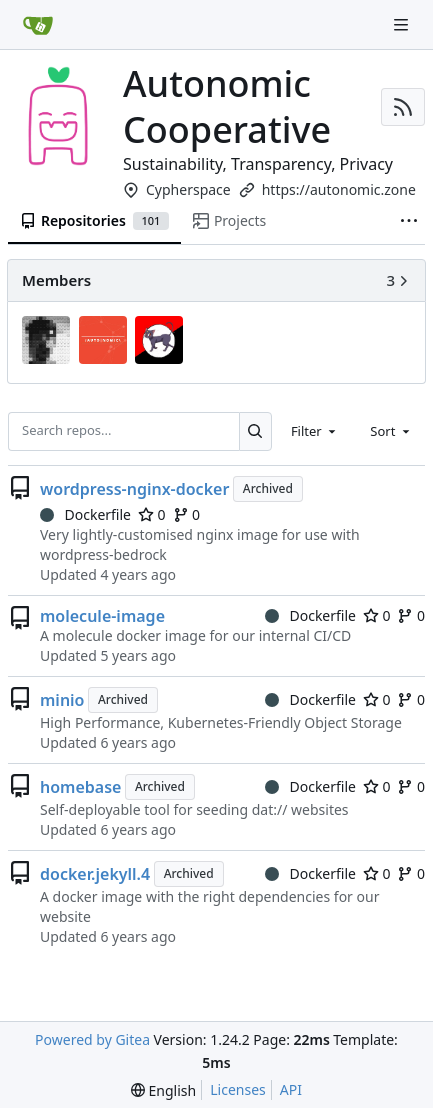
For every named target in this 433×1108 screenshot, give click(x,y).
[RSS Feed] (403, 107)
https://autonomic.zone (339, 189)
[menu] (163, 1090)
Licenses (238, 1089)
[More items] (409, 222)
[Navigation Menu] (403, 24)
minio (62, 700)
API (291, 1089)
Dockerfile (85, 514)
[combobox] (315, 431)
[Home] (38, 25)
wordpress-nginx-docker (134, 489)
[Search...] (255, 431)
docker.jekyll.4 (95, 874)
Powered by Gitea (92, 1039)
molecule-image (102, 616)
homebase (80, 787)
